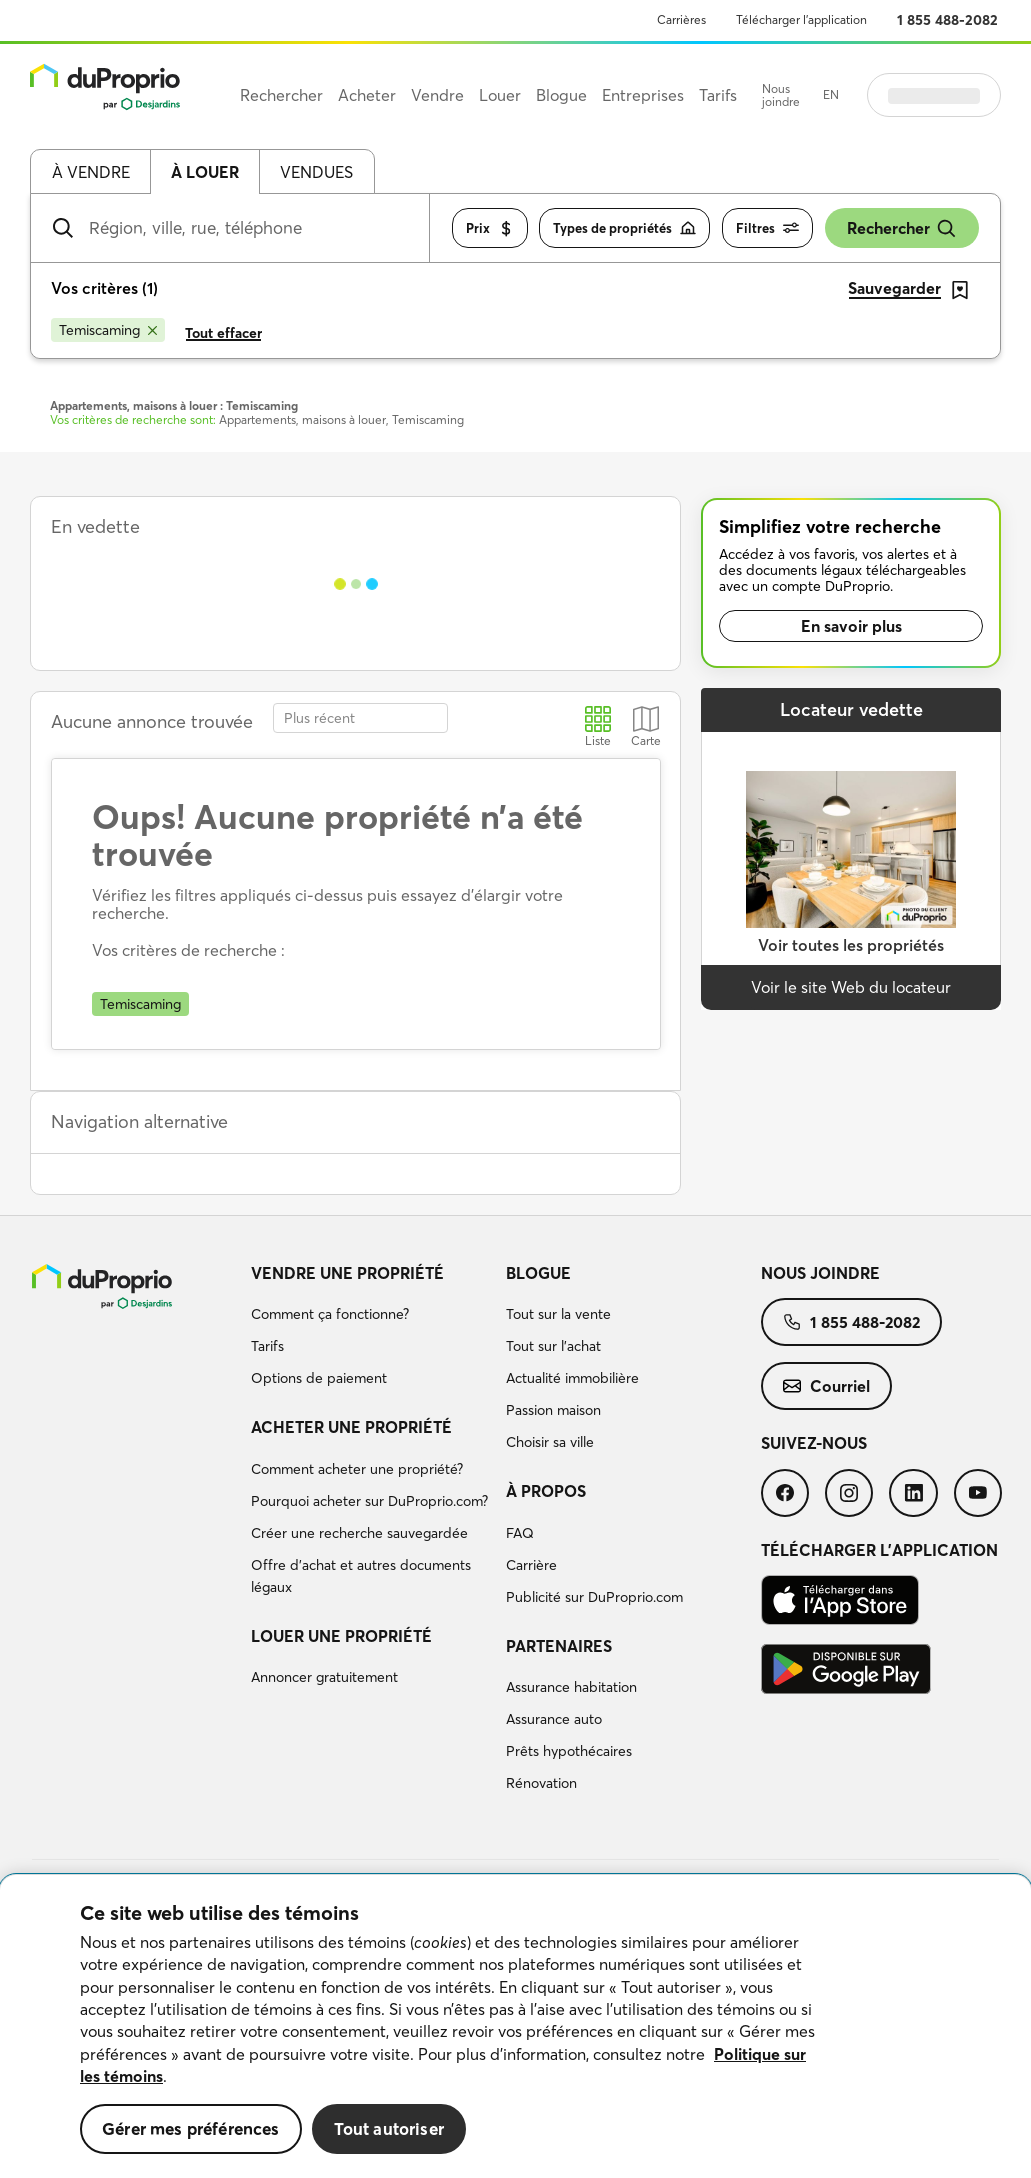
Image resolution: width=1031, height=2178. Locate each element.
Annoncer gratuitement (324, 1677)
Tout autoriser (389, 2128)
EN (831, 94)
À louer (205, 172)
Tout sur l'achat (553, 1346)
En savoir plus (851, 626)
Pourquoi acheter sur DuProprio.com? (369, 1501)
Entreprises (643, 95)
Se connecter (934, 95)
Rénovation (541, 1783)
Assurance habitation (571, 1687)
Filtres (767, 228)
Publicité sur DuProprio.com (594, 1597)
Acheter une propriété (351, 1427)
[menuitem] (370, 1329)
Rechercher (902, 228)
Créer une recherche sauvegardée (359, 1533)
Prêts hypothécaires (569, 1751)
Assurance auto (554, 1719)
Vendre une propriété (347, 1273)
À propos (546, 1491)
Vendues (316, 172)
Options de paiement (319, 1378)
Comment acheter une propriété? (357, 1469)
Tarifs (267, 1346)
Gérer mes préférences (191, 2128)
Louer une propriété (341, 1636)
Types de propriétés (624, 228)
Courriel (826, 1386)
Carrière (531, 1565)
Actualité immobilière (572, 1378)
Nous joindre (781, 95)
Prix (490, 228)
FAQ (520, 1533)
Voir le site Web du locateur (851, 987)
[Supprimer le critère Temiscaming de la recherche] (108, 330)
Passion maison (553, 1410)
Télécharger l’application (801, 19)
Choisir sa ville (550, 1442)
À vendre (91, 172)
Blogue (538, 1273)
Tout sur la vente (558, 1314)
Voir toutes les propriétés (851, 945)
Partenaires (559, 1646)
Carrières (681, 19)
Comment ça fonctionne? (330, 1314)
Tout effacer (223, 333)
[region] (515, 2026)
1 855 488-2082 (947, 20)
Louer (500, 95)
